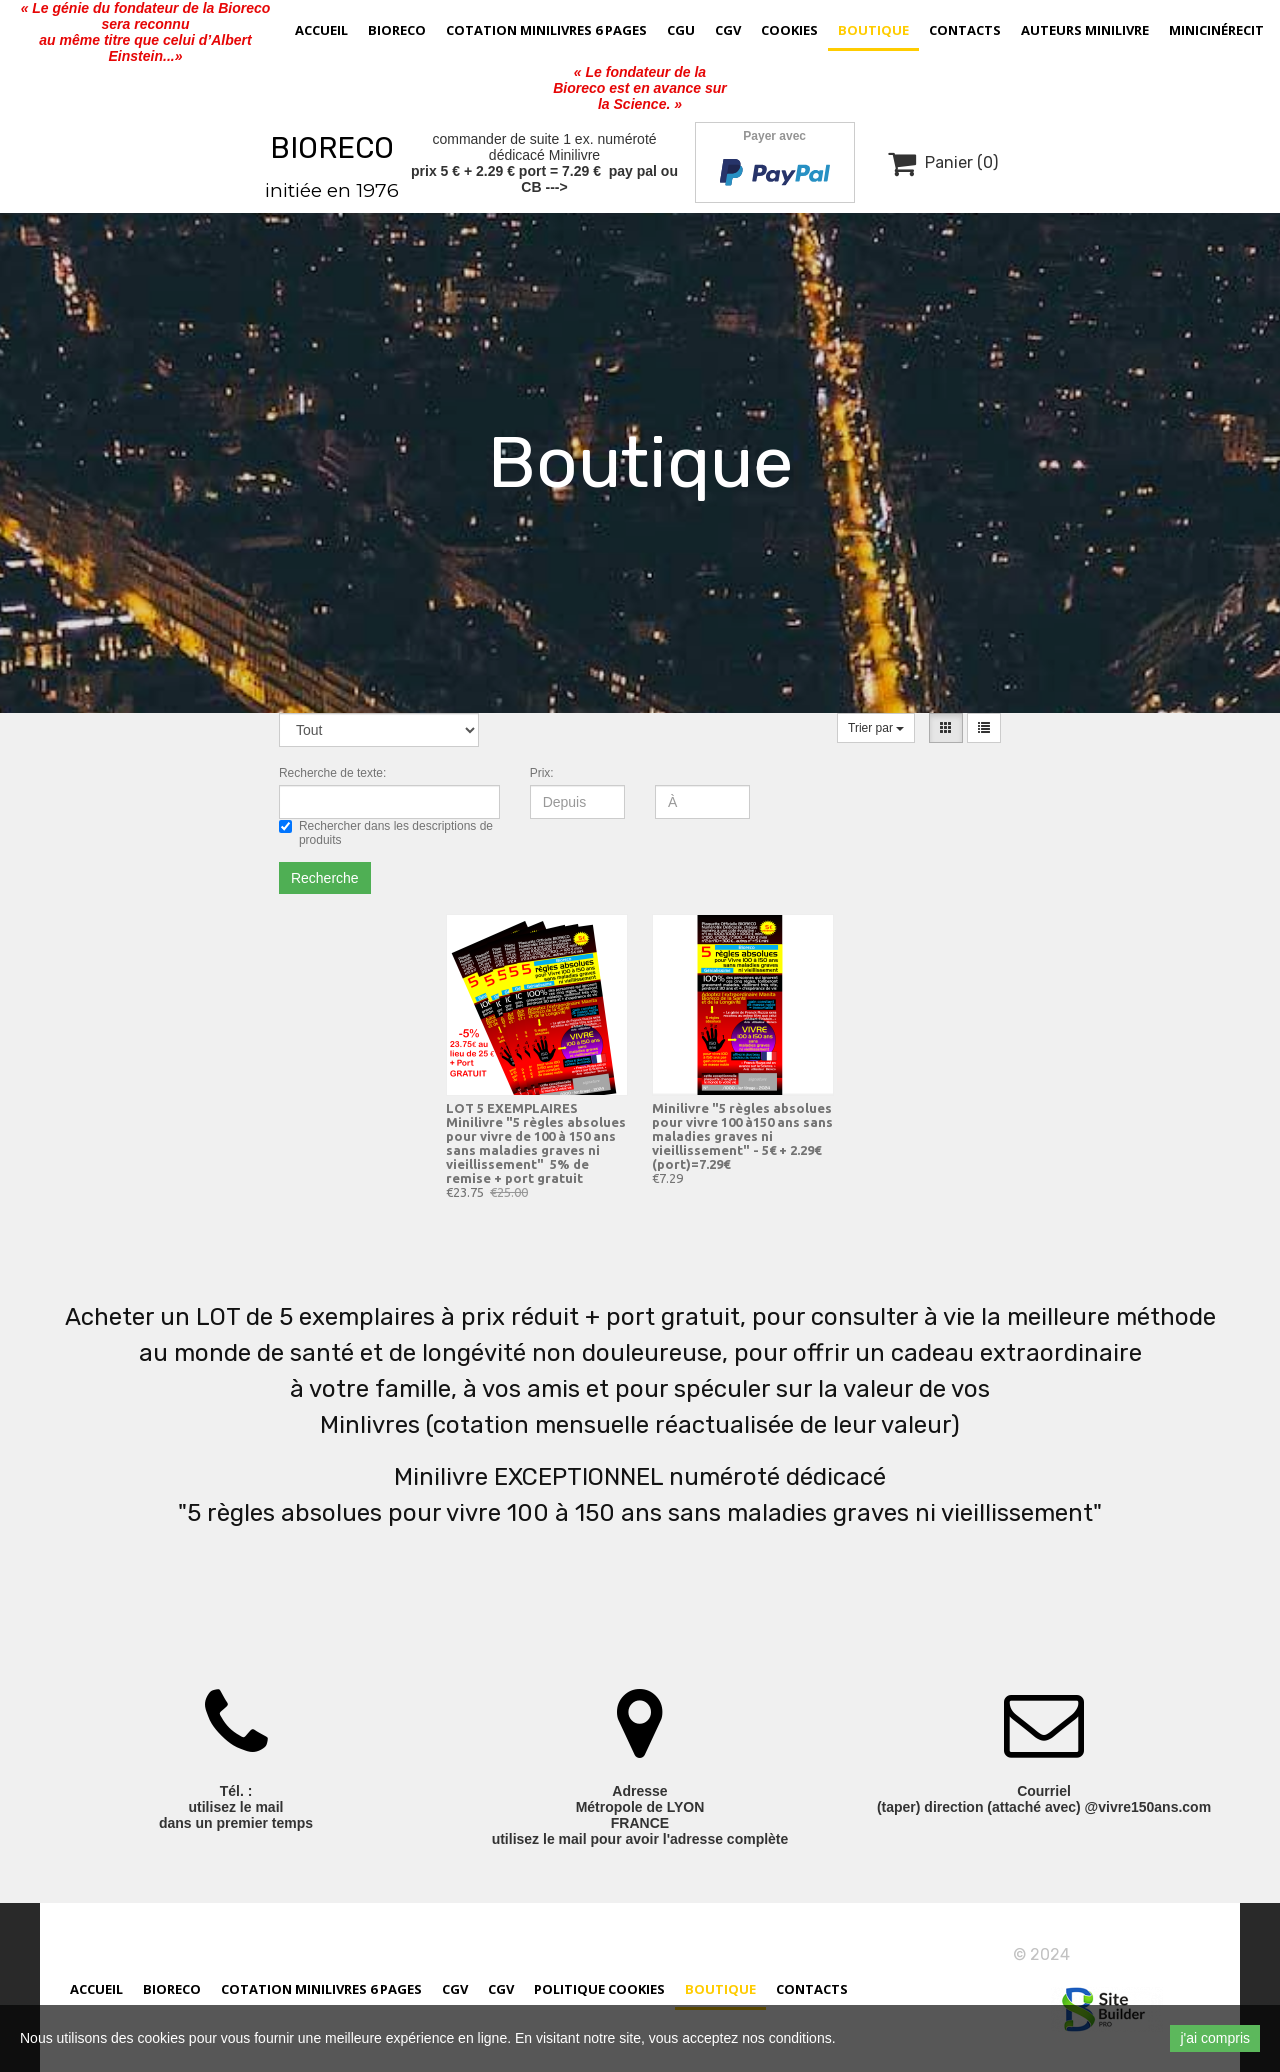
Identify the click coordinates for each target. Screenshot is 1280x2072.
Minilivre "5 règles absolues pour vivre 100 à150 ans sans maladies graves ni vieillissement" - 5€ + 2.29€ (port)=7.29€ (742, 1136)
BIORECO (332, 148)
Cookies (789, 30)
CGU (681, 30)
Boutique (873, 30)
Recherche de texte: (332, 773)
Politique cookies (599, 1992)
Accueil (321, 30)
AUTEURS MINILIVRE (1085, 30)
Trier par (876, 728)
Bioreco (397, 30)
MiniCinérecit (1216, 30)
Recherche (325, 878)
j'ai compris (1215, 2038)
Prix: (542, 773)
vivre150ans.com (1137, 1954)
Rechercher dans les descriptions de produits (386, 833)
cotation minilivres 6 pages (546, 30)
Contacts (965, 30)
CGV (728, 30)
